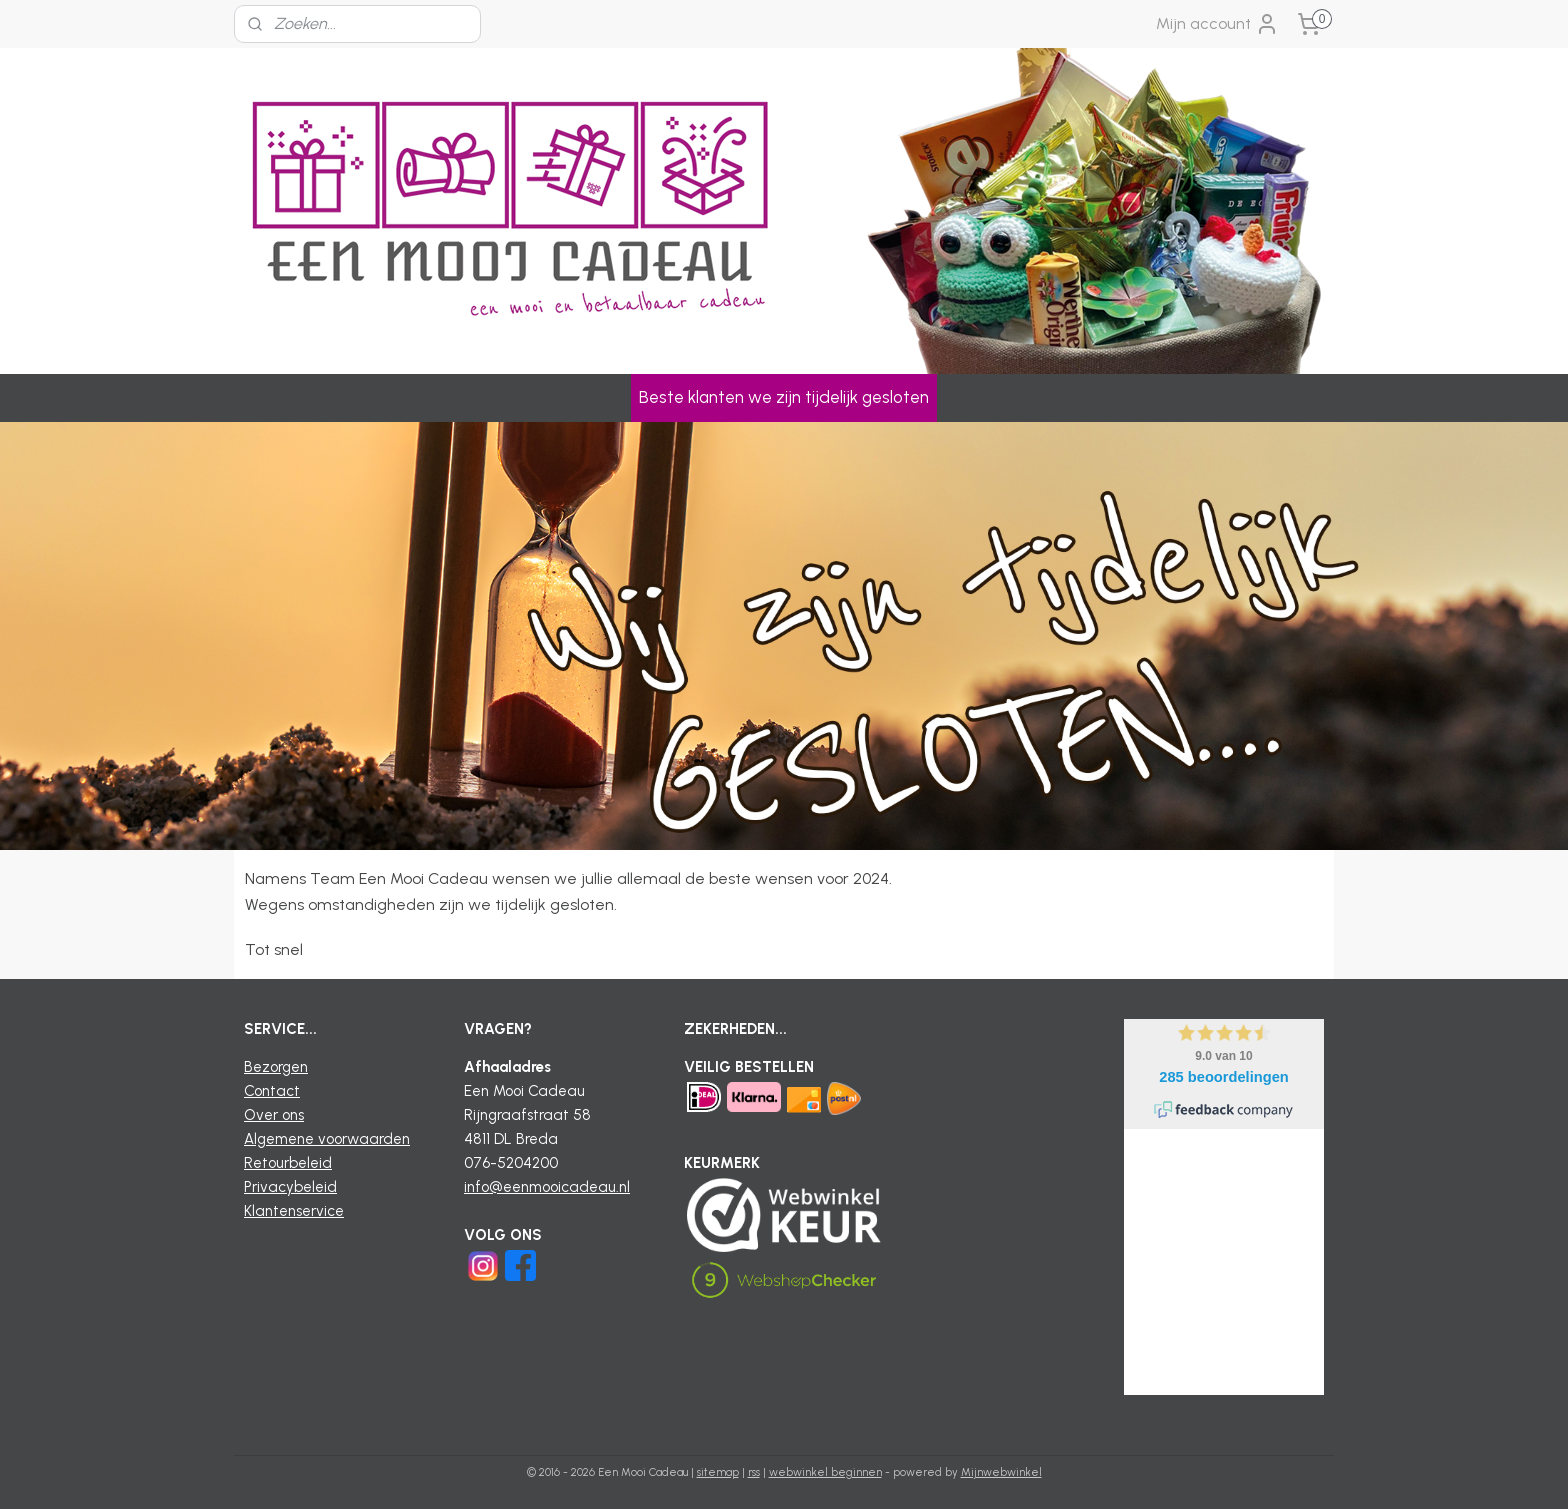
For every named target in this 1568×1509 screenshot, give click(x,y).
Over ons (274, 1115)
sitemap (718, 1472)
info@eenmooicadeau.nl (547, 1187)
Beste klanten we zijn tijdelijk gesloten (784, 397)
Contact (272, 1091)
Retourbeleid (288, 1163)
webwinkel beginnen (825, 1472)
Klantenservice (294, 1211)
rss (754, 1472)
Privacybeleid (290, 1187)
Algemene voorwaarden (327, 1139)
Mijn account (1217, 24)
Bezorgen (276, 1067)
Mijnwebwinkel (1001, 1472)
